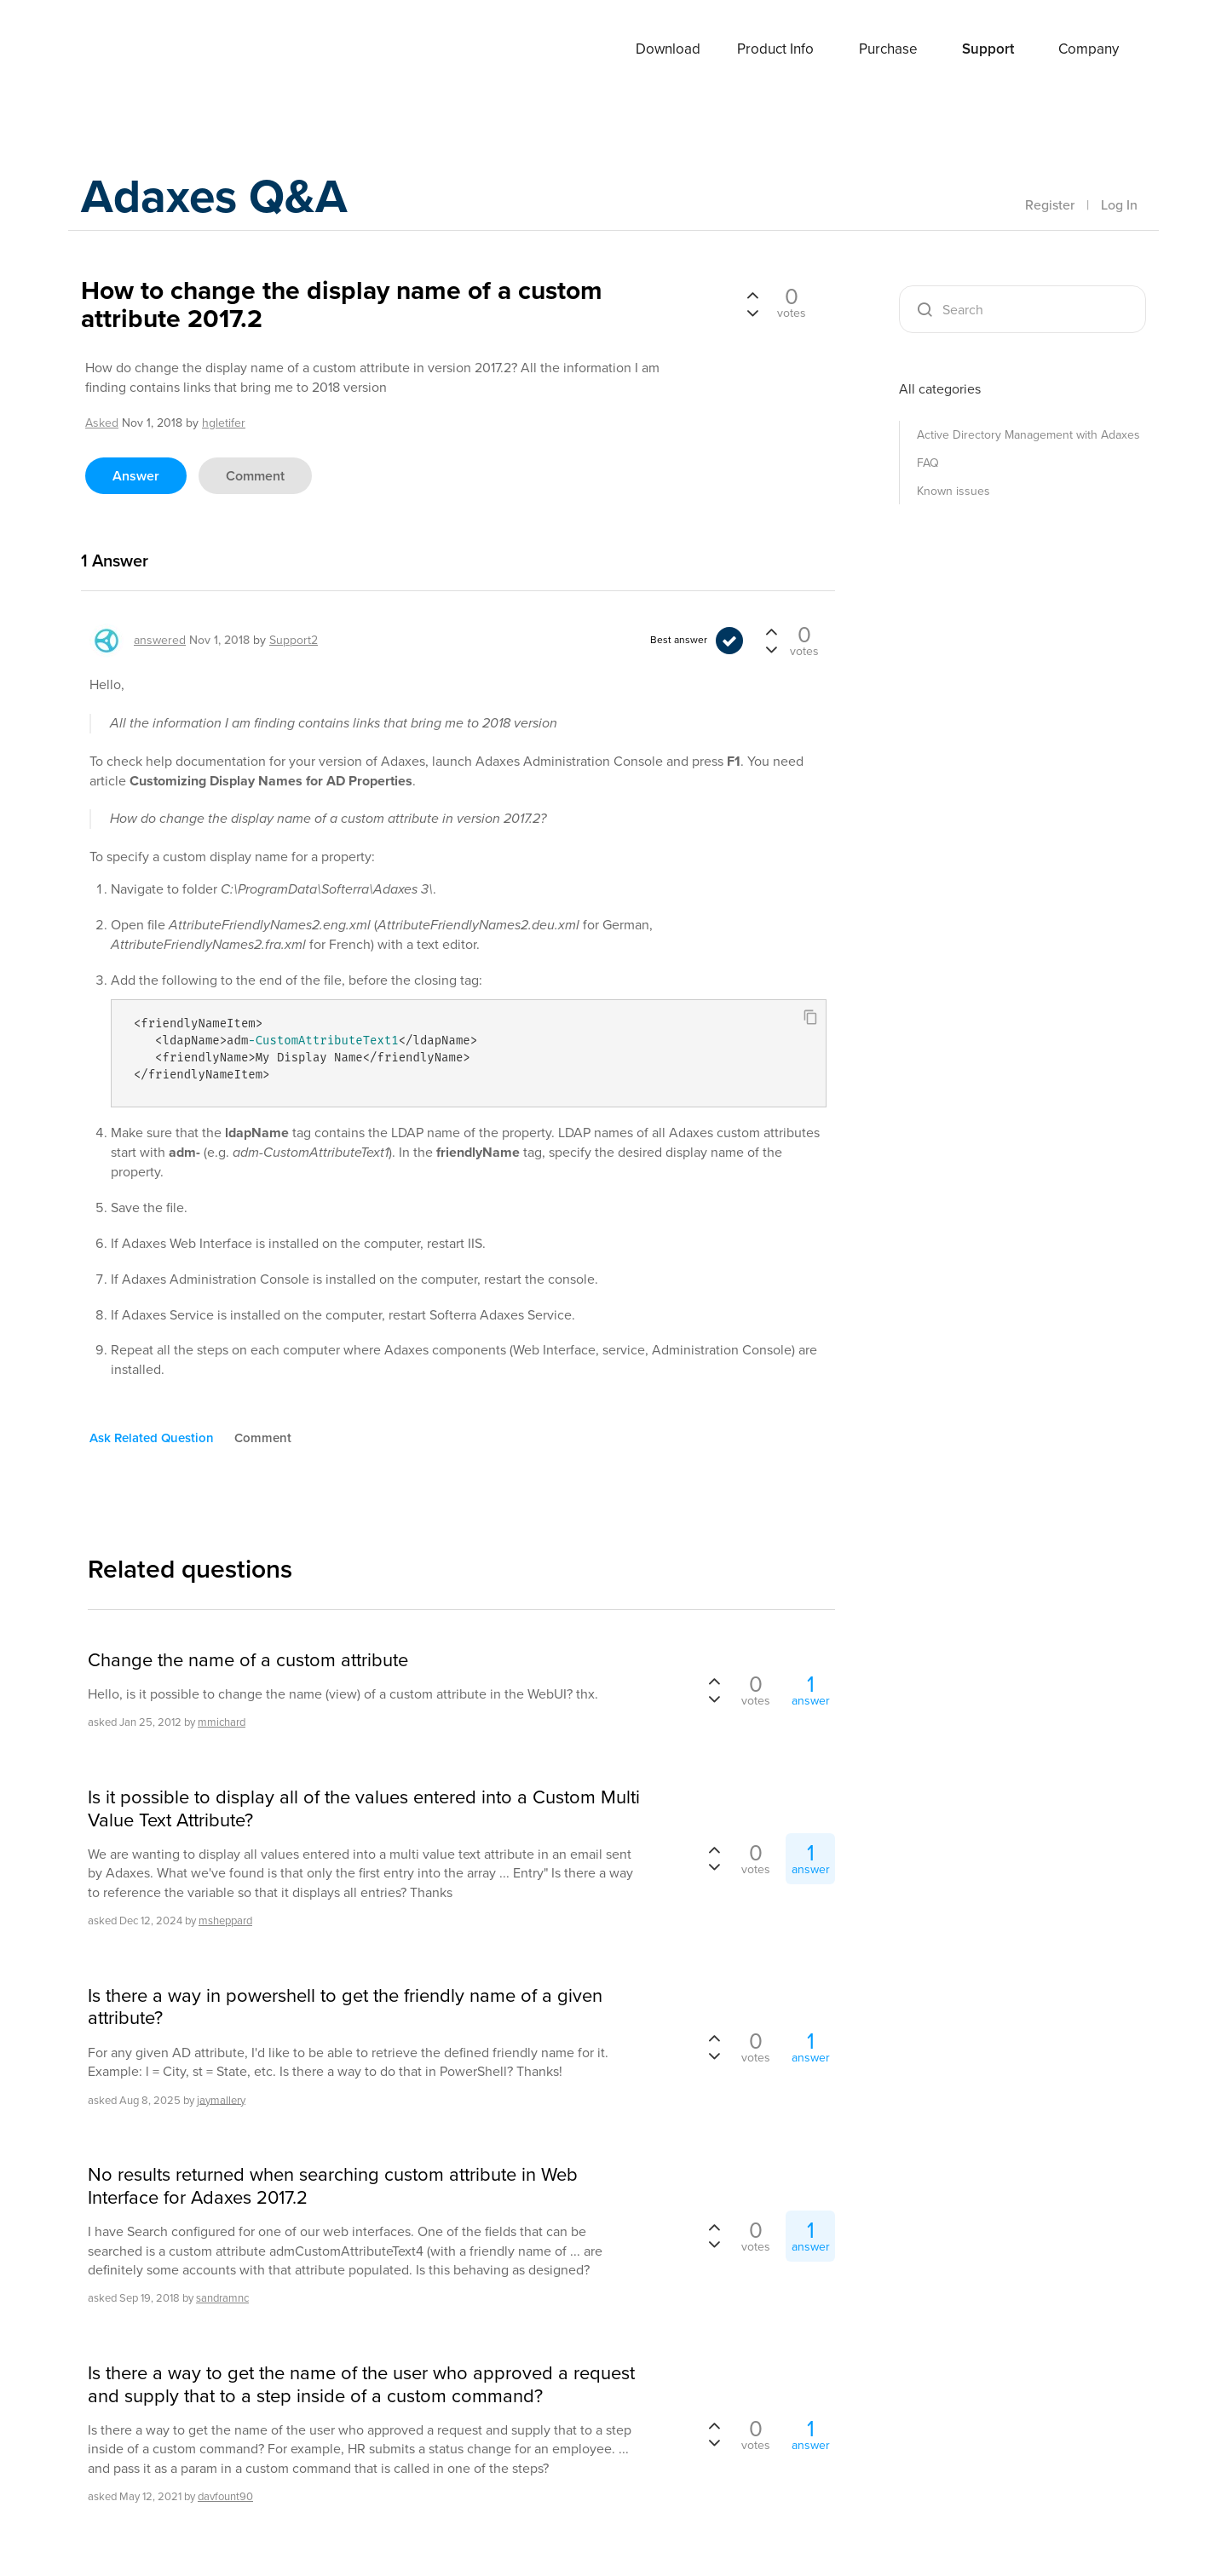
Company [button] (1088, 49)
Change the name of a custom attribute (248, 1660)
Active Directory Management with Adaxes (1028, 435)
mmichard (221, 1722)
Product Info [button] (775, 49)
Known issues (953, 491)
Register (1049, 205)
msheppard (225, 1920)
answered (160, 640)
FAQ (928, 463)
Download (668, 49)
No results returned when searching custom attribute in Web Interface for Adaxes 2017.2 (333, 2186)
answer (135, 476)
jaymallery (221, 2099)
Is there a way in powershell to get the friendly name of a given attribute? (345, 2007)
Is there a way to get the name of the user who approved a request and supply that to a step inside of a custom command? (361, 2384)
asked (101, 423)
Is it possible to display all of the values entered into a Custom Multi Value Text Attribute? (364, 1808)
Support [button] (988, 49)
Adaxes (144, 50)
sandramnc (222, 2298)
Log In (1119, 205)
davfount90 (225, 2496)
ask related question (151, 1438)
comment (255, 476)
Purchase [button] (888, 49)
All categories (940, 389)
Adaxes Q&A (226, 200)
